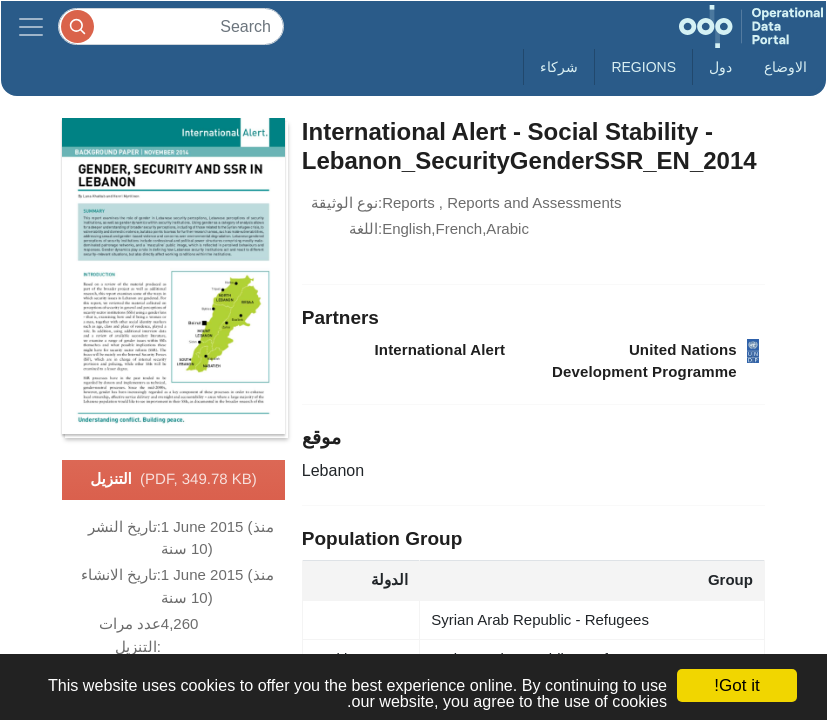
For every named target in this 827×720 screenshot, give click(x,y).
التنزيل (173, 480)
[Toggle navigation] (31, 26)
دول (720, 67)
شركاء (559, 67)
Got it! (736, 685)
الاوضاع (785, 67)
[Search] (171, 26)
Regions (643, 67)
